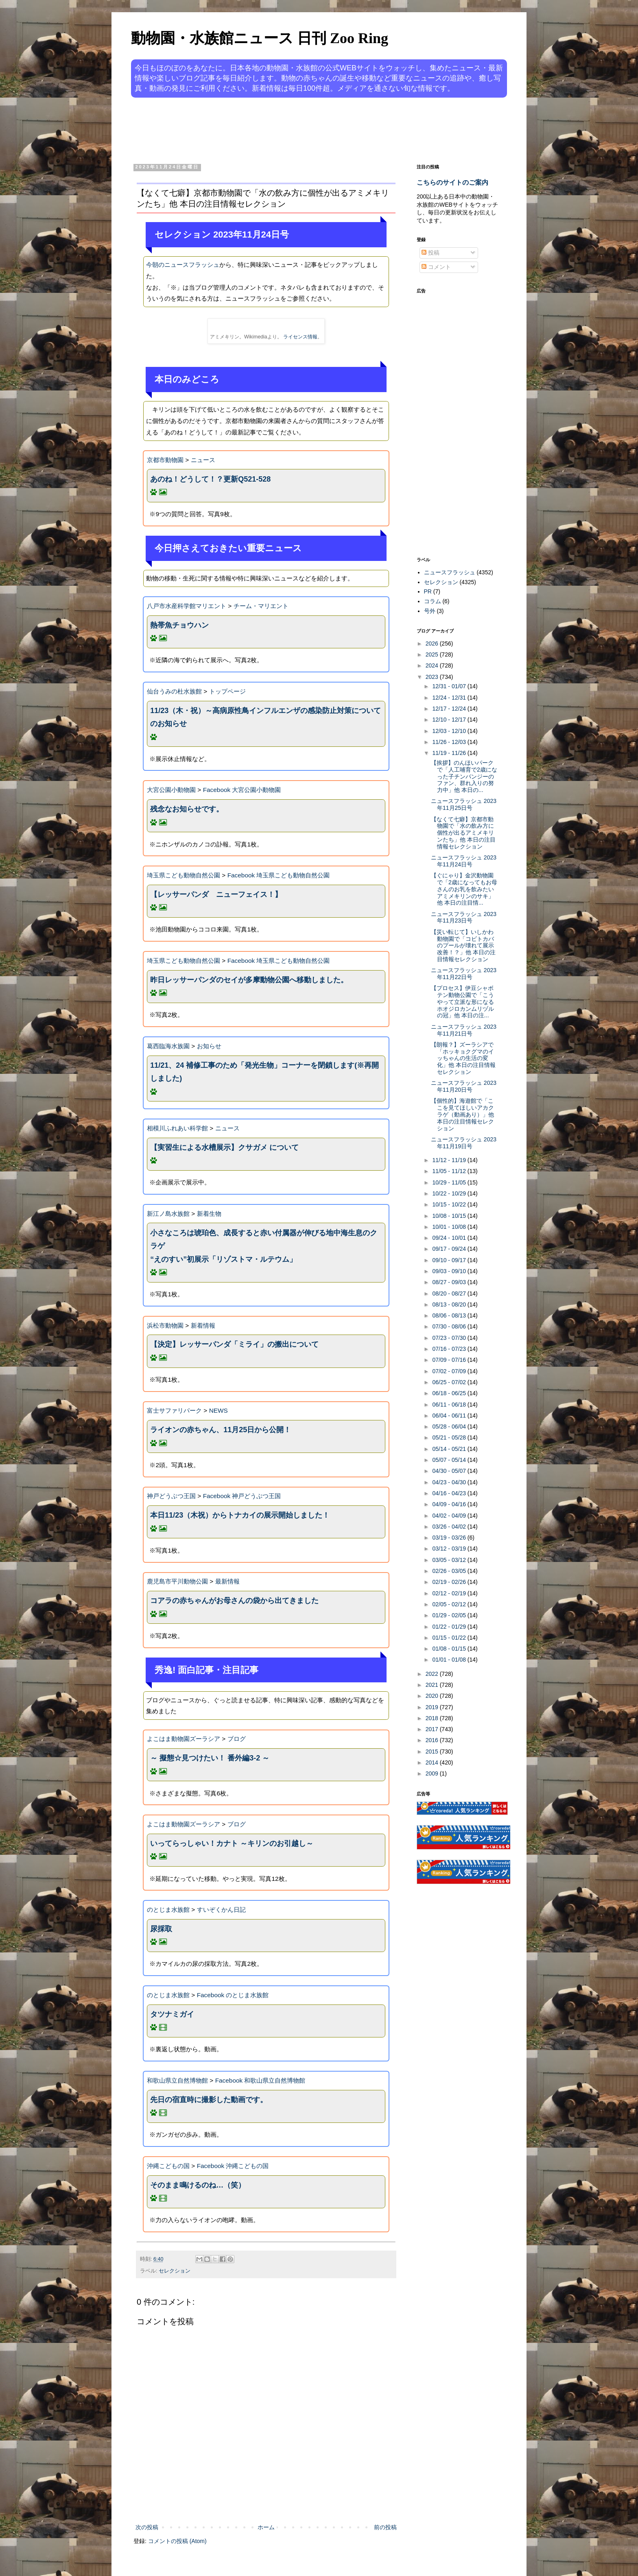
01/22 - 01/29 (449, 1626)
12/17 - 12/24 (449, 708)
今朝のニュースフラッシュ (182, 264)
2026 (433, 643)
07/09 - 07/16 (449, 1360)
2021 (433, 1685)
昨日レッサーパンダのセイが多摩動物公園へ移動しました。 (249, 980)
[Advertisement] (288, 129)
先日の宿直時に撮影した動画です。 (208, 2100)
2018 (433, 1718)
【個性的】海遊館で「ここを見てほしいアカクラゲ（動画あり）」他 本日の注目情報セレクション (462, 1114)
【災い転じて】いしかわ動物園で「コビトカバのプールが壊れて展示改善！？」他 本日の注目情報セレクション (463, 945)
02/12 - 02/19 (449, 1593)
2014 (433, 1762)
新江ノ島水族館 (168, 1213)
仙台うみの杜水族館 (174, 691)
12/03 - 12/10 (449, 731)
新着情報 (203, 1325)
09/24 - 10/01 (449, 1238)
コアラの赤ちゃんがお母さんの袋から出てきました (234, 1601)
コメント (436, 267)
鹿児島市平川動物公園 (177, 1581)
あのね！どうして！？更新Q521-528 (210, 479)
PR (428, 591)
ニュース (203, 459)
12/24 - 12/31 (449, 697)
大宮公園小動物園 (171, 789)
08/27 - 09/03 (449, 1282)
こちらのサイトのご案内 (452, 182)
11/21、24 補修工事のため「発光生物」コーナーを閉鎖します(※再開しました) (264, 1071)
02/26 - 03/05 (449, 1571)
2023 (433, 677)
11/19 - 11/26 (449, 753)
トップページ (227, 691)
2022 (433, 1674)
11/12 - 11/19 (449, 1160)
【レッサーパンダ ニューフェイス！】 (216, 894)
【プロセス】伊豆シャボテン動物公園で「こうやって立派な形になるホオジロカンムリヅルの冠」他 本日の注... (462, 1002)
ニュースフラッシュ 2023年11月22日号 (463, 973)
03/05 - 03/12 (449, 1560)
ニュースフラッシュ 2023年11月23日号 (463, 917)
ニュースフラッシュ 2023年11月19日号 (463, 1142)
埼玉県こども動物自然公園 (183, 875)
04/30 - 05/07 (449, 1471)
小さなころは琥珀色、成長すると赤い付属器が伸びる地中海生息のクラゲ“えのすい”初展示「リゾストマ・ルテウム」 (263, 1246)
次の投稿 (146, 2527)
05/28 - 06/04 (449, 1426)
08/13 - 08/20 (449, 1304)
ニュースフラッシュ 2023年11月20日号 (463, 1086)
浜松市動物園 (165, 1325)
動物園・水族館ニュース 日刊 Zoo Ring (259, 38)
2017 (433, 1729)
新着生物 (209, 1213)
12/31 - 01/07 (449, 686)
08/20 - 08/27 (449, 1293)
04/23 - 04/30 (449, 1482)
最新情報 (227, 1581)
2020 (433, 1696)
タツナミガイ (172, 2014)
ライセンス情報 (300, 337)
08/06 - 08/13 (449, 1315)
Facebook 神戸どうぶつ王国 (242, 1495)
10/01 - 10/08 (449, 1227)
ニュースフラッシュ (449, 572)
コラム (432, 601)
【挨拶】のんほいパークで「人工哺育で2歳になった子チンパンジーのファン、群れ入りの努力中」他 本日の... (464, 776)
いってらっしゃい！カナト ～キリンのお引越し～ (231, 1843)
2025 (433, 654)
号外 (429, 611)
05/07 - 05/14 (449, 1460)
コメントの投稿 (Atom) (177, 2541)
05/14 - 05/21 (449, 1449)
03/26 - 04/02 (449, 1526)
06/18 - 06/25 (449, 1393)
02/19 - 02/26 (449, 1582)
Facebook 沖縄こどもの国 (233, 2165)
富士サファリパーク (174, 1410)
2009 (433, 1773)
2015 (433, 1751)
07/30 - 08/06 (449, 1326)
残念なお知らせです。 (186, 809)
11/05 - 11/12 (449, 1171)
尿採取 (161, 1929)
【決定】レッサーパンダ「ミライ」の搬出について (234, 1344)
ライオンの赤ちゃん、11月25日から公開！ (220, 1430)
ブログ (236, 1738)
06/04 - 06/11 (449, 1415)
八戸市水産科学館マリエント (186, 605)
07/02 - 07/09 (449, 1371)
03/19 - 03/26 (449, 1537)
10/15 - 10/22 (449, 1204)
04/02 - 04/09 (449, 1515)
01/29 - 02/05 (449, 1615)
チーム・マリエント (261, 605)
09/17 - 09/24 (449, 1248)
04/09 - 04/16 (449, 1504)
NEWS (218, 1410)
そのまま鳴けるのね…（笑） (197, 2185)
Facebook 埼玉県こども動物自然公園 (278, 875)
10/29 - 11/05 (449, 1182)
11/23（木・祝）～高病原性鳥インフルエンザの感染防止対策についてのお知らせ (265, 717)
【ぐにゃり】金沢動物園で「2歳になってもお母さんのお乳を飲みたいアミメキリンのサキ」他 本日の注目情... (464, 889)
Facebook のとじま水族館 (233, 1994)
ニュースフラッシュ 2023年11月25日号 (463, 804)
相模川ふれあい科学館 (177, 1128)
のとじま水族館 (168, 1909)
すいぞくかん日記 (221, 1909)
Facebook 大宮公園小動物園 (242, 789)
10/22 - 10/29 (449, 1193)
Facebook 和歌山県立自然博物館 (260, 2080)
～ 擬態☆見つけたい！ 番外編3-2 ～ (209, 1758)
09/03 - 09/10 (449, 1271)
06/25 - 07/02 (449, 1382)
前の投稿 (385, 2527)
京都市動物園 (165, 459)
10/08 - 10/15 (449, 1216)
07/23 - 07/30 (449, 1338)
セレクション (174, 2271)
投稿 (430, 252)
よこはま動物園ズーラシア (183, 1738)
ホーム (266, 2527)
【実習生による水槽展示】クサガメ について (224, 1147)
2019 (433, 1707)
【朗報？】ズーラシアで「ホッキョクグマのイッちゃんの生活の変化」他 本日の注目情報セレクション (463, 1058)
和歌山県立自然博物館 (177, 2080)
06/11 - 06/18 (449, 1404)
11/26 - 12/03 (449, 742)
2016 (433, 1740)
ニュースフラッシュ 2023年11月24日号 (463, 861)
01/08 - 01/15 (449, 1648)
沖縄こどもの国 (168, 2165)
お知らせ (209, 1046)
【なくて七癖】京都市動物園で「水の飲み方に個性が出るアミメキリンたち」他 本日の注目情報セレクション (463, 833)
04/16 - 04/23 (449, 1493)
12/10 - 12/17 (449, 719)
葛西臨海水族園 (168, 1046)
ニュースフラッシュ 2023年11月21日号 (463, 1030)
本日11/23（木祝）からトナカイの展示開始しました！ (240, 1515)
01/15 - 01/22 (449, 1637)
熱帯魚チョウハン (179, 625)
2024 (433, 665)
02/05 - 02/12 (449, 1604)
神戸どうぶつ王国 (171, 1495)
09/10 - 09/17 (449, 1260)
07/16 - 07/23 (449, 1349)
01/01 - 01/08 (449, 1659)
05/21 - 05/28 (449, 1437)
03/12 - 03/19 (449, 1548)
